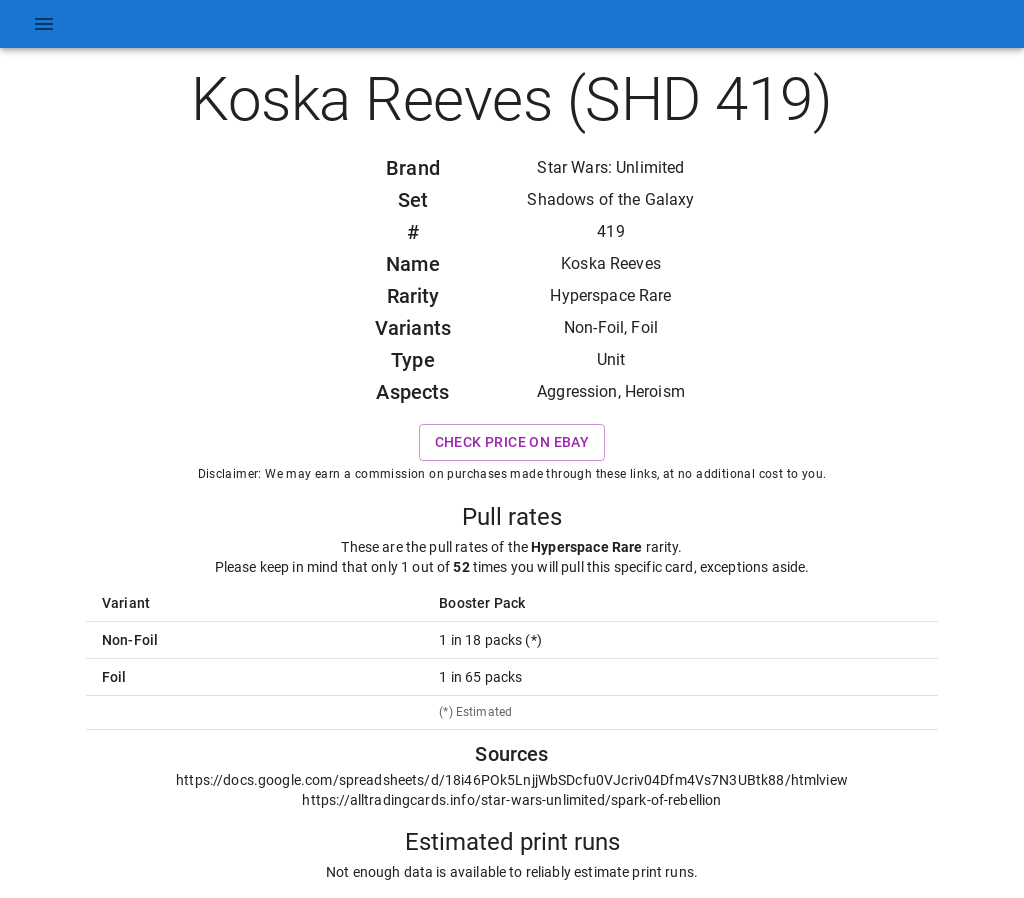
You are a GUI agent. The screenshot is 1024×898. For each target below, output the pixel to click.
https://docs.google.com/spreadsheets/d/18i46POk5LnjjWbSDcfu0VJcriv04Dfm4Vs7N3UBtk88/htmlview (512, 780)
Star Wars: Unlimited (610, 167)
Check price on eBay (512, 442)
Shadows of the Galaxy (610, 199)
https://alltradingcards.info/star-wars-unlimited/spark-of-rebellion (511, 800)
